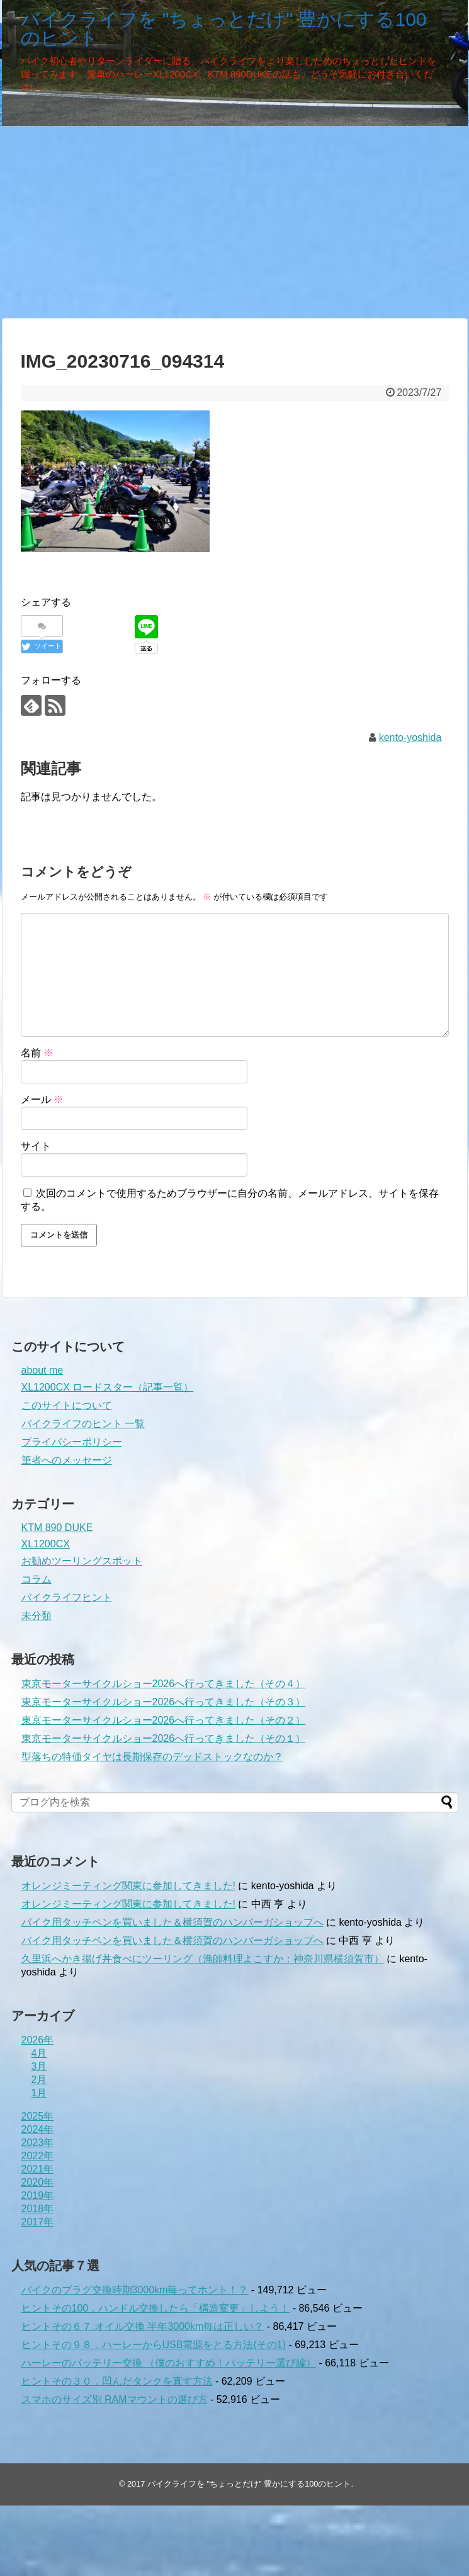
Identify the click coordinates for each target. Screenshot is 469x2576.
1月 (39, 2092)
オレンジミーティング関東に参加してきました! (128, 1885)
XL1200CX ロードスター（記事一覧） (107, 1387)
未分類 (36, 1615)
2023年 (37, 2142)
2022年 (37, 2155)
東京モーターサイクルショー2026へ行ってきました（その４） (163, 1683)
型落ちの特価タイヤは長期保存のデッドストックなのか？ (152, 1756)
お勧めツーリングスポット (81, 1561)
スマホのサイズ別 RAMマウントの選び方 (114, 2399)
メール (42, 1099)
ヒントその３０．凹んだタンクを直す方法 (117, 2381)
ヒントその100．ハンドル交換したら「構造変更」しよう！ (155, 2308)
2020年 (37, 2182)
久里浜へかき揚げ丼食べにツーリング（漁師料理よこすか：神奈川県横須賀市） (202, 1958)
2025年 (37, 2116)
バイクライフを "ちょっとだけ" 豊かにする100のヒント (224, 28)
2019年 (37, 2195)
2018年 (37, 2208)
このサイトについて (66, 1405)
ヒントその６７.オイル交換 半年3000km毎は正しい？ (142, 2326)
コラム (36, 1579)
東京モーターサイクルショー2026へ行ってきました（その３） (163, 1702)
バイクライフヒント (66, 1597)
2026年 (37, 2040)
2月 (39, 2079)
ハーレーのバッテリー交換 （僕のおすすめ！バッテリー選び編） (168, 2363)
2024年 (37, 2129)
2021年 (37, 2169)
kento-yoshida (410, 737)
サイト (36, 1146)
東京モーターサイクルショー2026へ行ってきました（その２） (163, 1720)
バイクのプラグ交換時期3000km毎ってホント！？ (135, 2290)
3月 (39, 2066)
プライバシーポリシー (71, 1442)
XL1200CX (45, 1544)
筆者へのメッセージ (66, 1460)
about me (42, 1370)
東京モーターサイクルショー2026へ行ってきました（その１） (163, 1738)
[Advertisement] (234, 220)
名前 (37, 1053)
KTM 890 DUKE (57, 1527)
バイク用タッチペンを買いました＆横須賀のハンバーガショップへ (172, 1922)
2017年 (37, 2222)
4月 (39, 2053)
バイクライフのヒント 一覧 (83, 1423)
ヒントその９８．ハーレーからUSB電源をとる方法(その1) (153, 2344)
